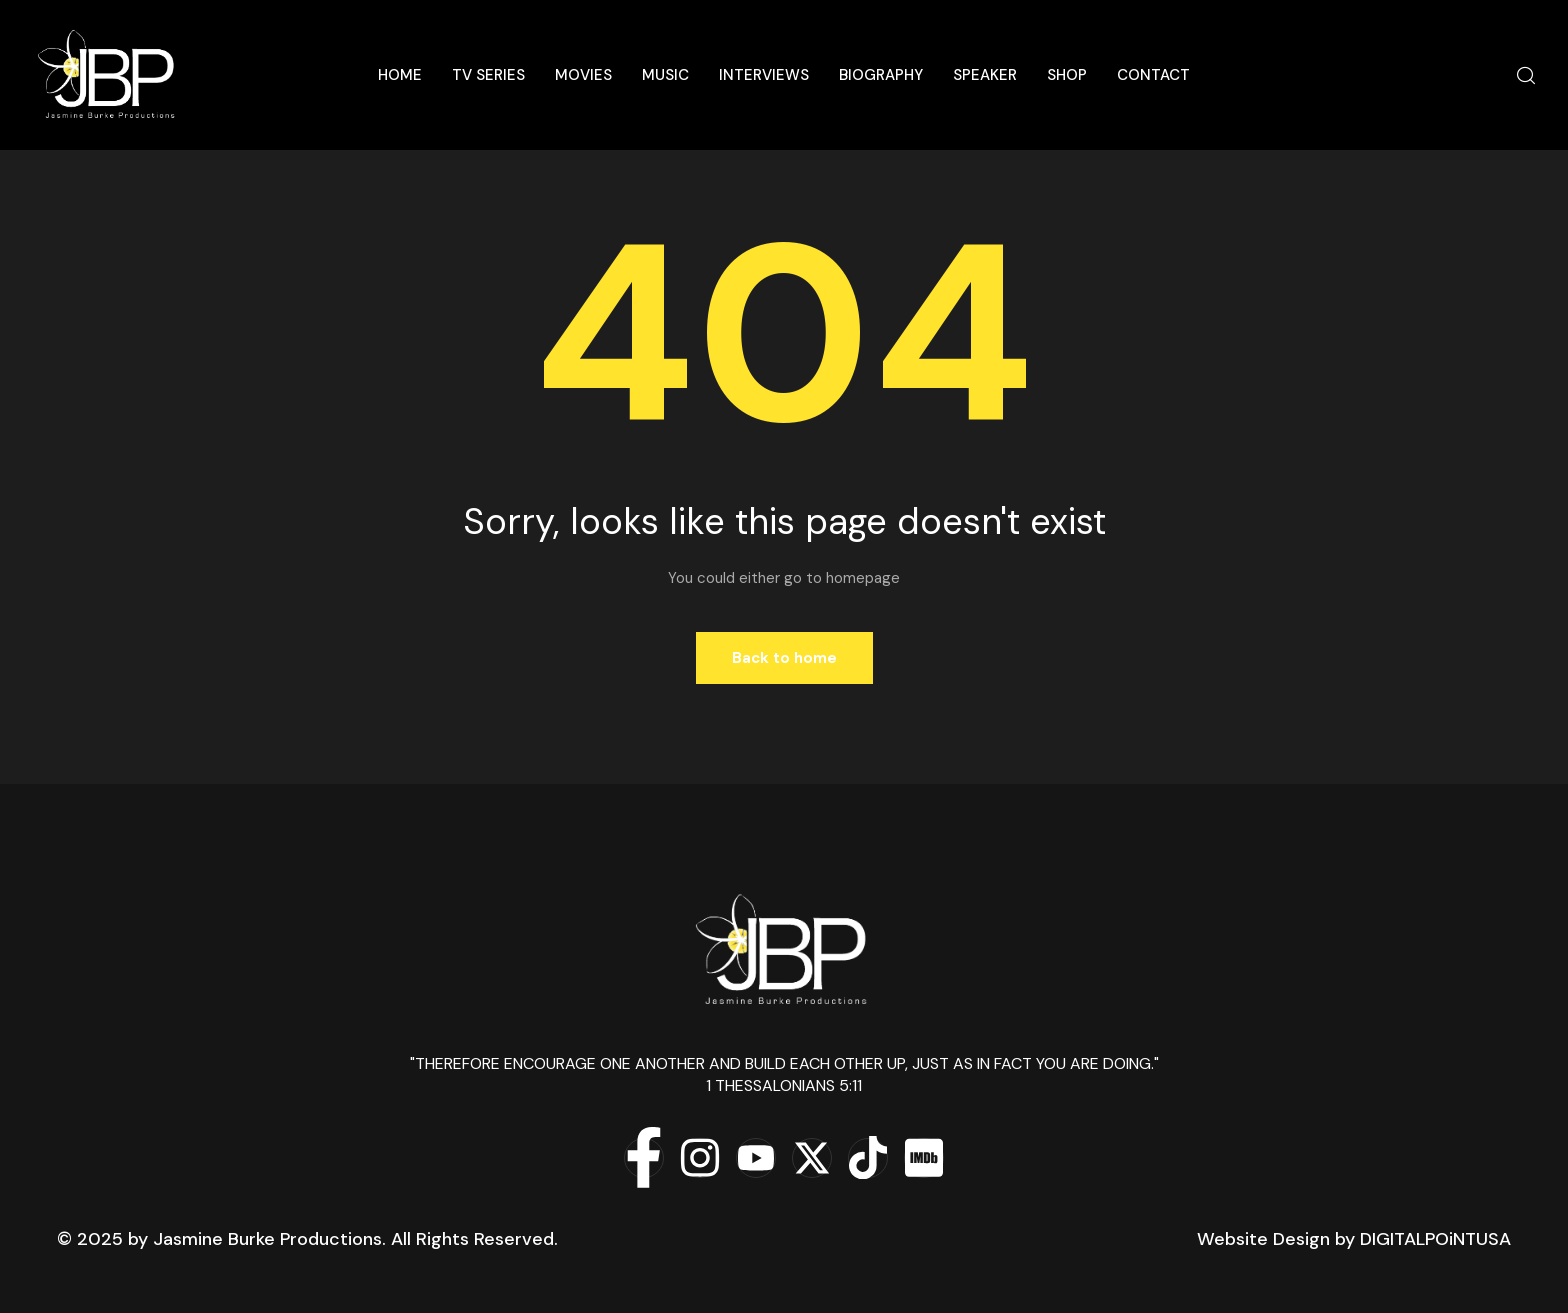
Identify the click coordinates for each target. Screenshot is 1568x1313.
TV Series (488, 75)
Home (400, 75)
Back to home (784, 658)
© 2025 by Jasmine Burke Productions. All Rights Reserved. (307, 1239)
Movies (583, 75)
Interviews (764, 75)
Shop (1067, 75)
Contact (1153, 75)
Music (665, 75)
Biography (881, 75)
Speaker (985, 75)
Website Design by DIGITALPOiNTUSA (1354, 1239)
